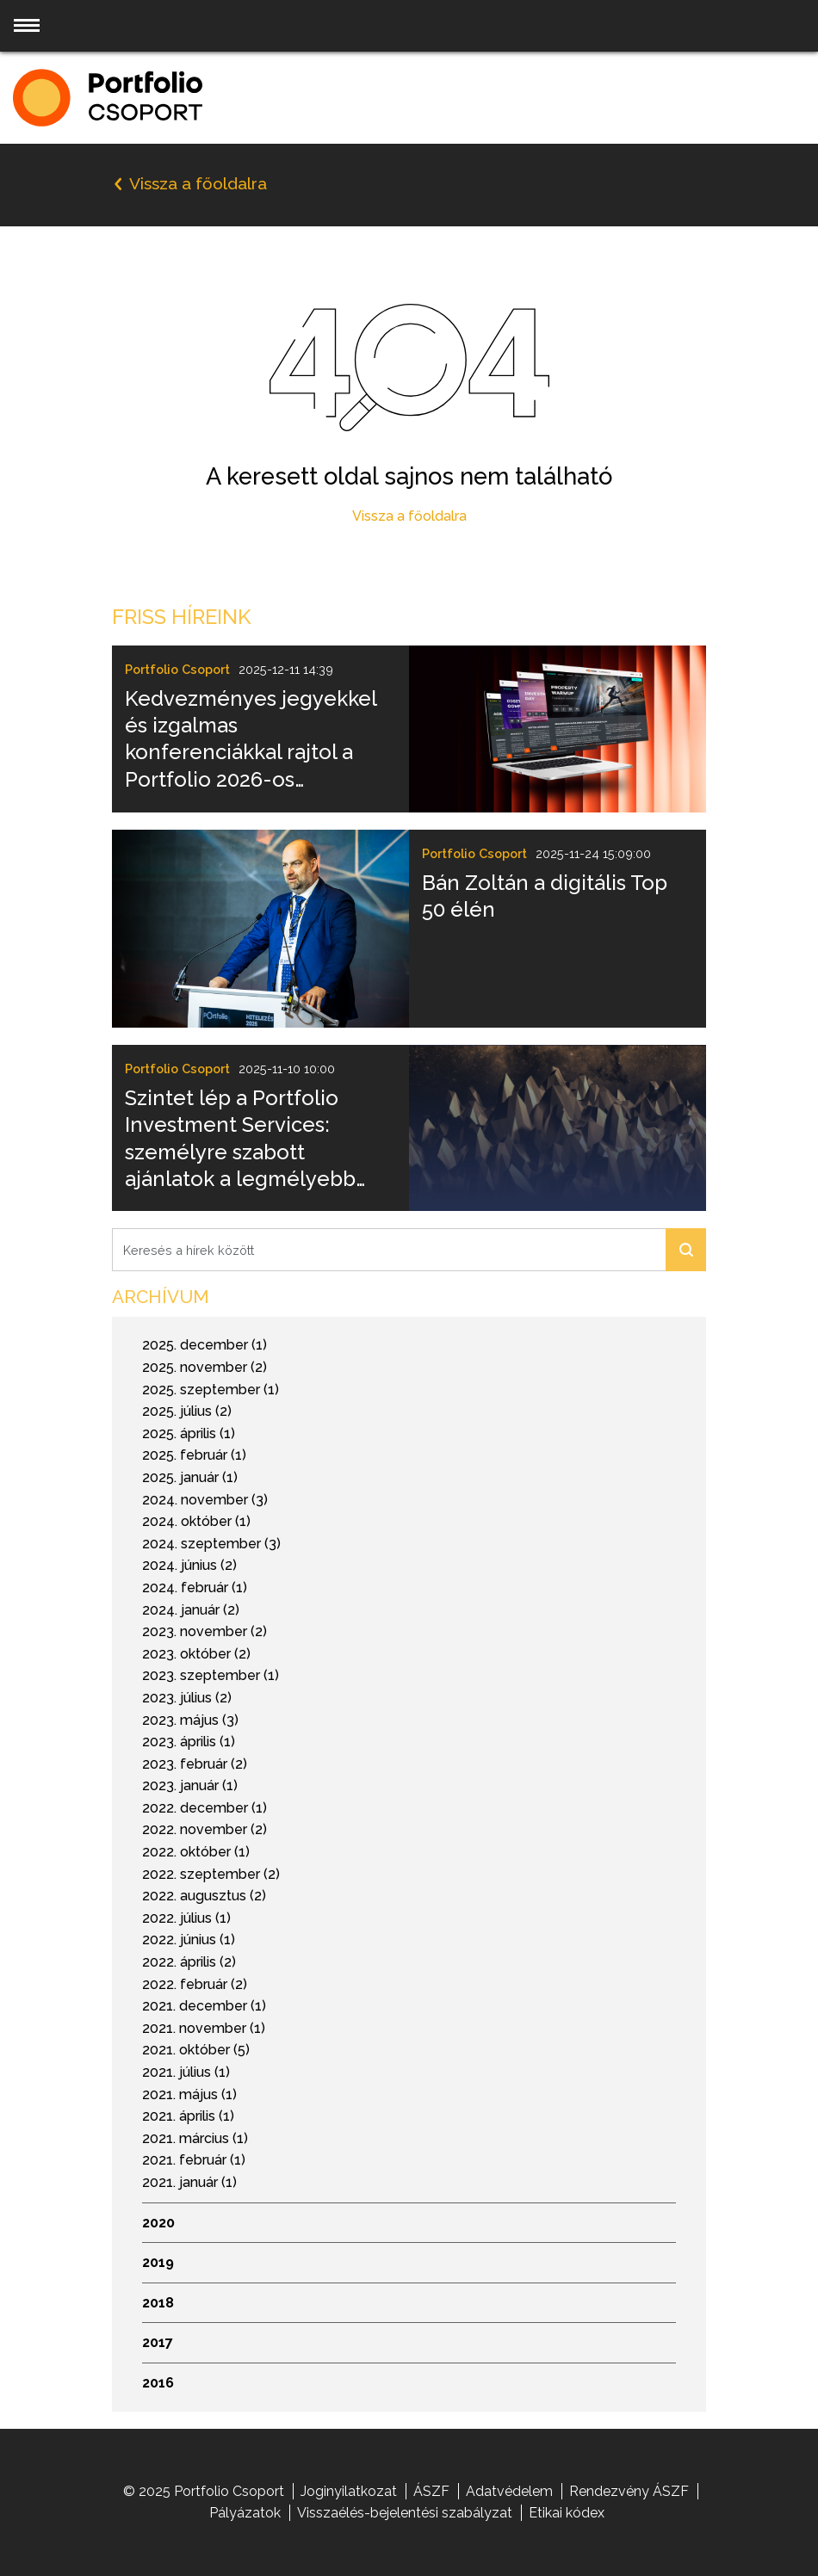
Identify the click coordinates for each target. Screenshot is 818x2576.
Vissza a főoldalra (409, 516)
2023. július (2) (187, 1698)
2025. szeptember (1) (210, 1389)
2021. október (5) (196, 2050)
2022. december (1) (204, 1808)
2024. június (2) (189, 1565)
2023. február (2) (194, 1764)
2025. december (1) (204, 1345)
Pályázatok (245, 2513)
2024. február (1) (194, 1587)
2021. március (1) (195, 2138)
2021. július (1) (186, 2072)
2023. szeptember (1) (210, 1675)
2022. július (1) (186, 1918)
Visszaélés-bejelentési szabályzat (404, 2513)
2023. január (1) (190, 1785)
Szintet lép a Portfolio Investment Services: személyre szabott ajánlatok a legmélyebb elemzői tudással (240, 1138)
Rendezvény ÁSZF (629, 2491)
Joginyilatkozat (349, 2491)
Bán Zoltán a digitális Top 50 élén (544, 896)
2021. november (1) (203, 2028)
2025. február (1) (194, 1455)
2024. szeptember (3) (211, 1543)
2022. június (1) (188, 1939)
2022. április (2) (189, 1962)
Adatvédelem (509, 2491)
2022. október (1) (196, 1852)
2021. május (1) (189, 2094)
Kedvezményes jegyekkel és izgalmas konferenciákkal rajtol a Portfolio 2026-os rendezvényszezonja (250, 739)
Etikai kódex (566, 2513)
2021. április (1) (188, 2116)
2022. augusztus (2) (204, 1895)
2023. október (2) (196, 1654)
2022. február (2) (194, 1984)
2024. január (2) (190, 1610)
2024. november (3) (205, 1500)
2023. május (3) (190, 1720)
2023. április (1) (188, 1741)
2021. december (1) (204, 2006)
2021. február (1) (193, 2160)
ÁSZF (431, 2491)
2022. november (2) (204, 1829)
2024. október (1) (196, 1521)
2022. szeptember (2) (211, 1874)
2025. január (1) (190, 1477)
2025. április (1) (188, 1433)
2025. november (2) (204, 1367)
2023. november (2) (204, 1631)
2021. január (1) (189, 2182)
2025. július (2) (187, 1411)
